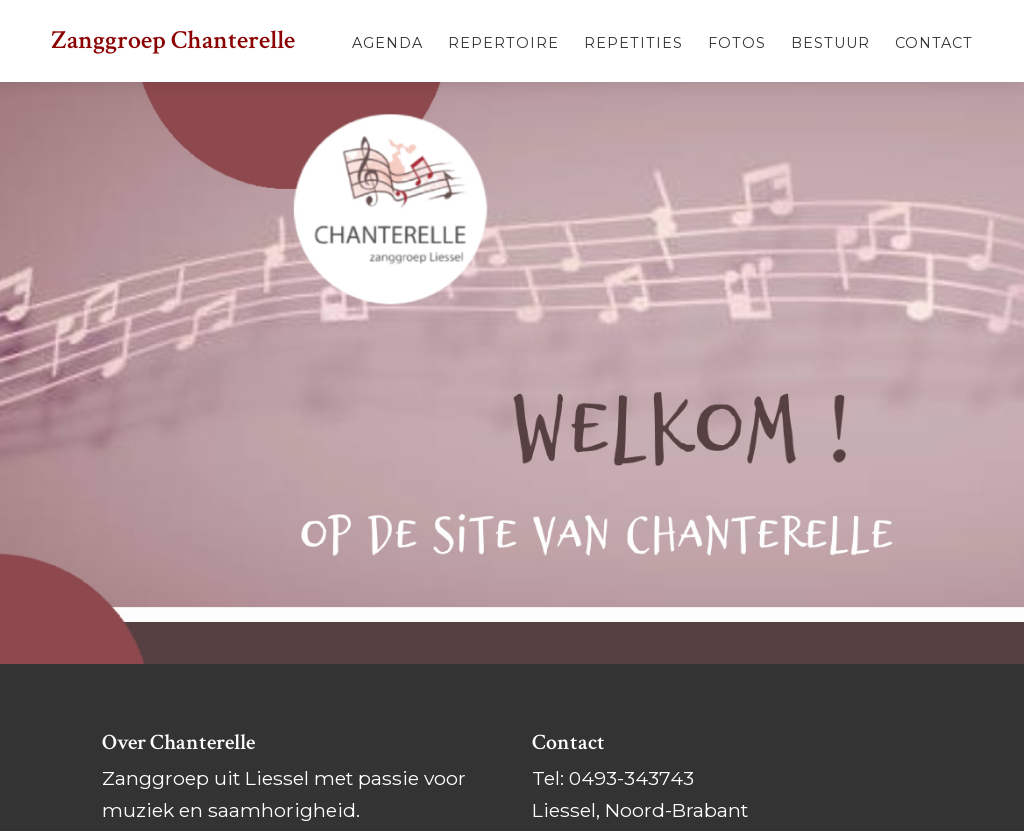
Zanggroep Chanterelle (173, 40)
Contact (934, 43)
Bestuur (830, 43)
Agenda (387, 43)
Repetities (633, 43)
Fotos (737, 43)
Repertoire (503, 43)
